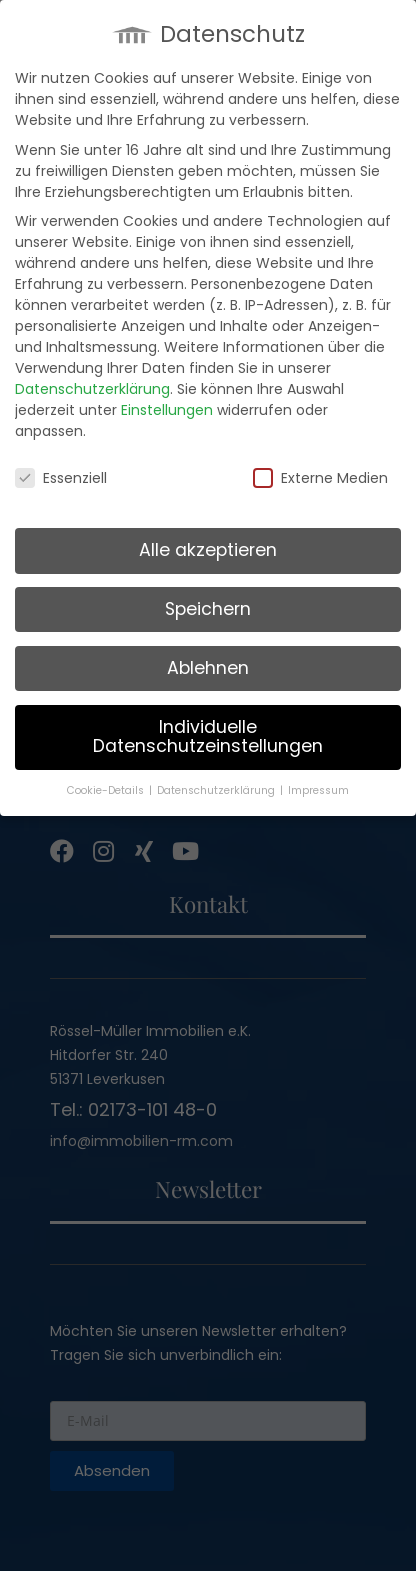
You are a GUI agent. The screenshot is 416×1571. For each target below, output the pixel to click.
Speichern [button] (208, 604)
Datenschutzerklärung (92, 384)
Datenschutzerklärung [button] (217, 785)
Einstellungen (167, 405)
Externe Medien (320, 474)
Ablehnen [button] (208, 663)
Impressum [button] (318, 785)
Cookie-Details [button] (107, 785)
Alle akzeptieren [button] (208, 545)
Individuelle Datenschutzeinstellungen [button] (208, 732)
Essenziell (61, 474)
